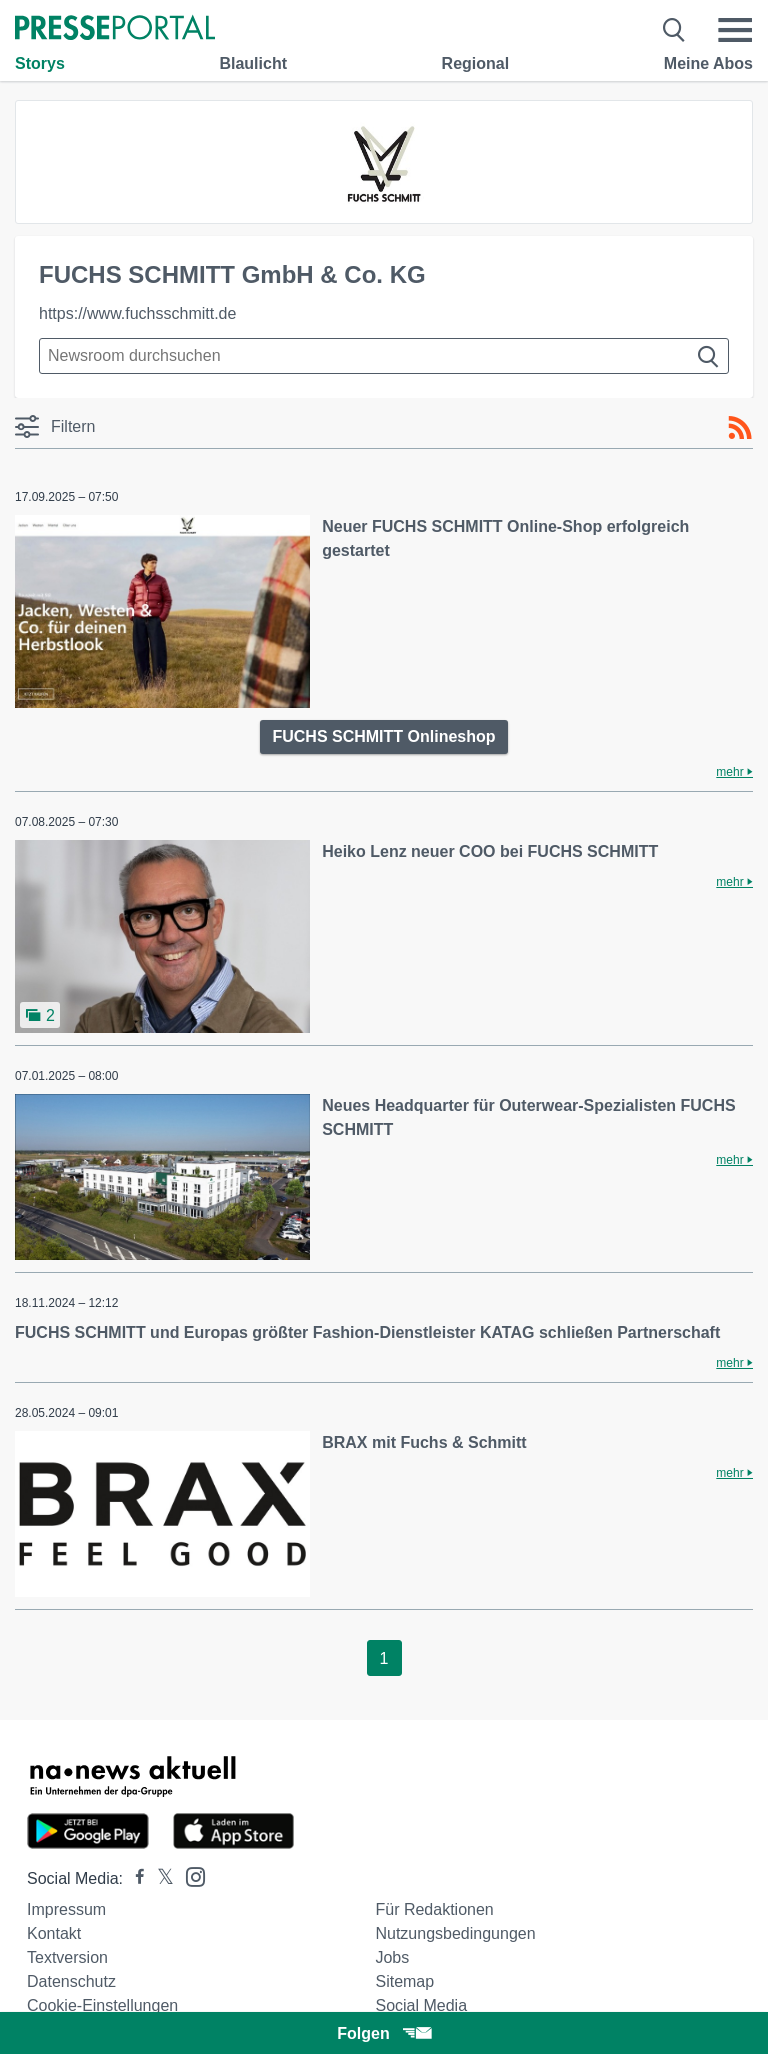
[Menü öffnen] (735, 30)
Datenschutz (71, 1981)
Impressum (66, 1909)
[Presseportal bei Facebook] (134, 1878)
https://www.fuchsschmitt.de (137, 313)
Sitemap (404, 1981)
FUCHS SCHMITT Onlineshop (383, 736)
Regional (476, 63)
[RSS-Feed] (740, 428)
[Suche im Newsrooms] (384, 356)
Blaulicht (253, 63)
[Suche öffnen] (674, 30)
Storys (40, 63)
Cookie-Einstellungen (102, 2005)
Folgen (383, 2033)
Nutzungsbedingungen (455, 1933)
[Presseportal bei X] (159, 1878)
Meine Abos (708, 63)
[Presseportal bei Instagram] (189, 1875)
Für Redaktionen (434, 1909)
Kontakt (54, 1933)
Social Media (421, 2005)
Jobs (392, 1957)
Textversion (67, 1957)
